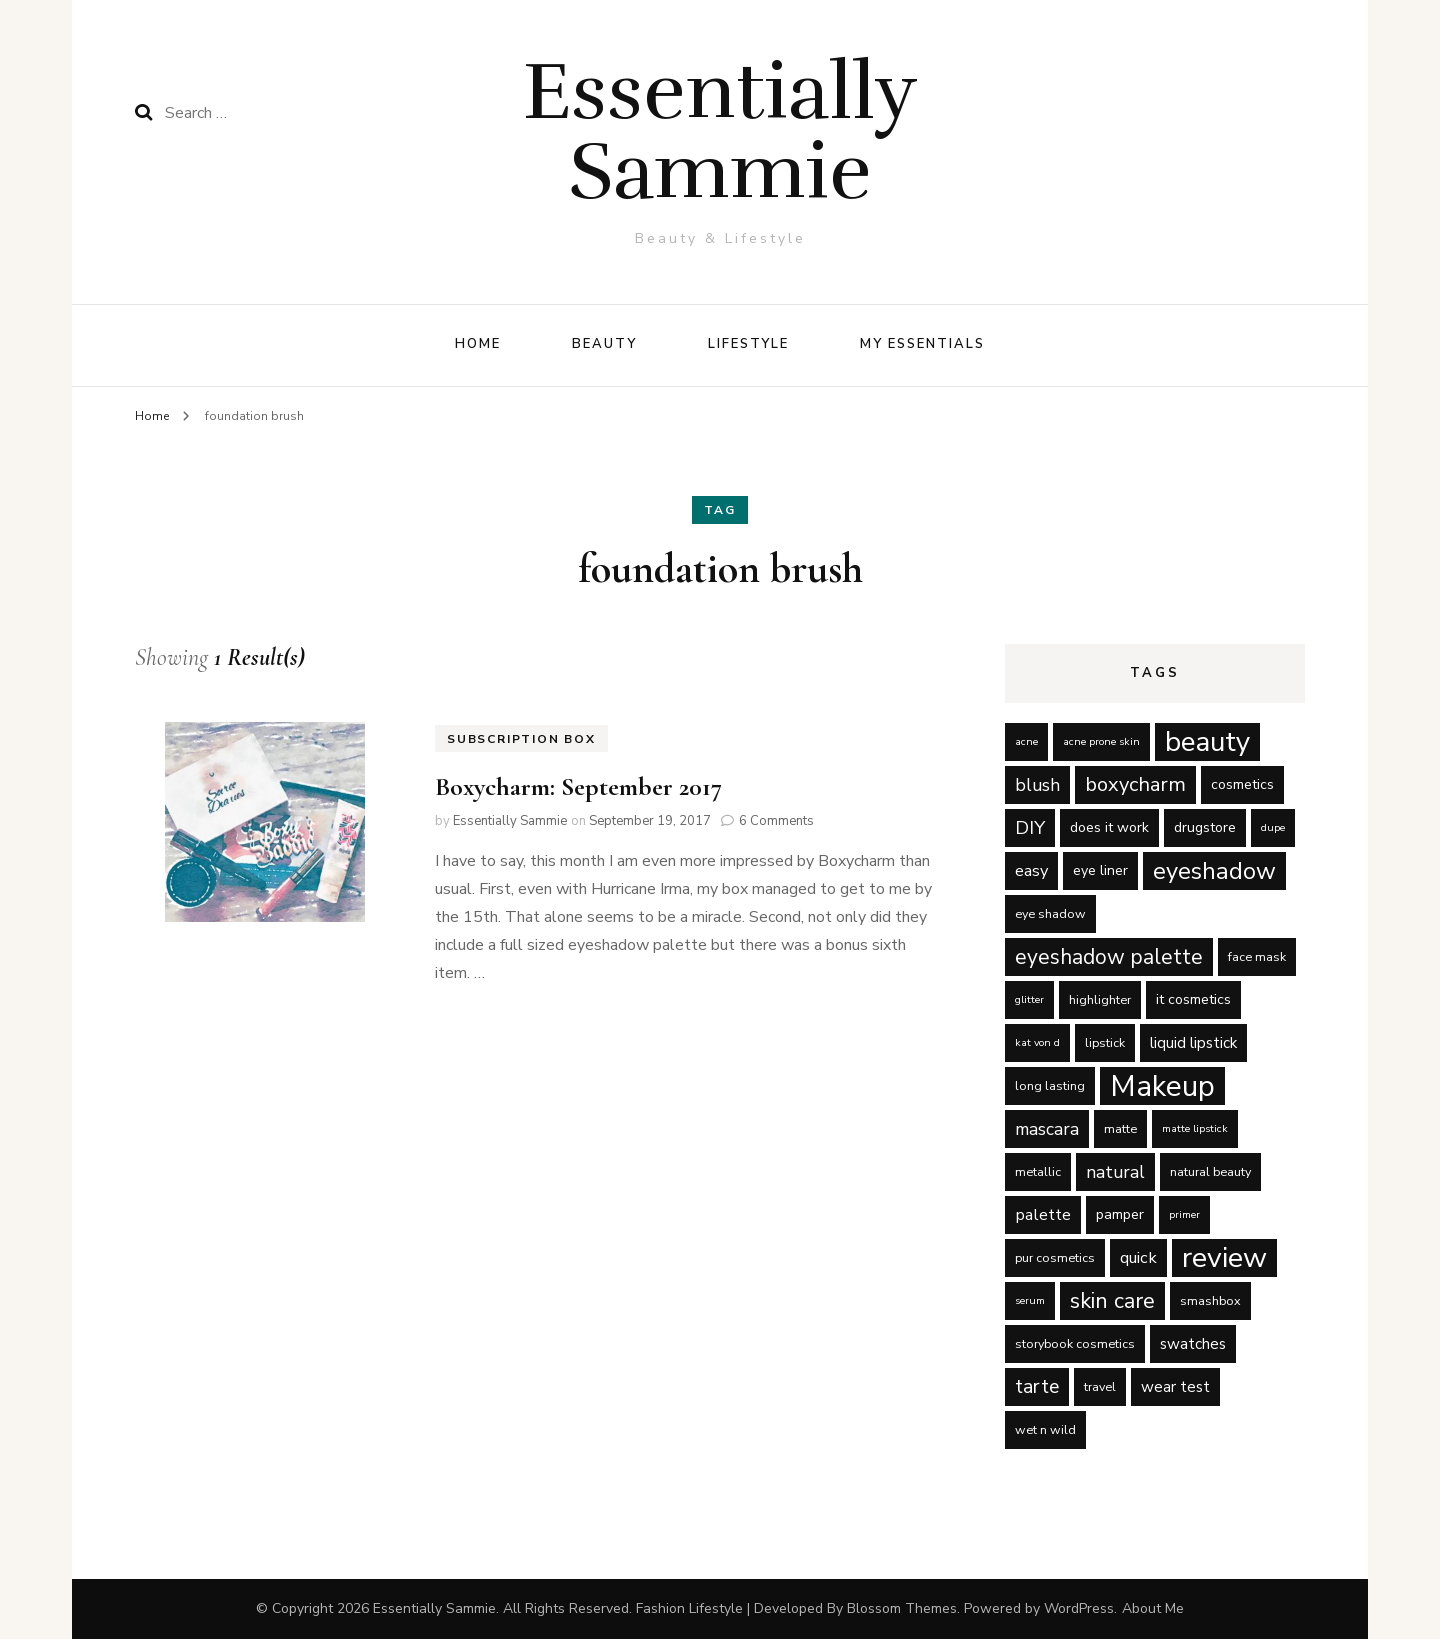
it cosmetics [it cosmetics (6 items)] (1193, 999)
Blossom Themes (902, 1608)
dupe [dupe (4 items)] (1273, 827)
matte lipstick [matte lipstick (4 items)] (1195, 1128)
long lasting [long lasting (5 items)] (1050, 1085)
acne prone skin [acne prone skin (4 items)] (1101, 741)
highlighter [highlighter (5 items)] (1100, 999)
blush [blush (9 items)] (1037, 785)
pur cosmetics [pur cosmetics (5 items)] (1055, 1257)
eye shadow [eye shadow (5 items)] (1050, 913)
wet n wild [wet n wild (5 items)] (1045, 1429)
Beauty (604, 344)
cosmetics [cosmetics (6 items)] (1242, 784)
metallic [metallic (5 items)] (1038, 1171)
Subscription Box (521, 739)
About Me (1153, 1608)
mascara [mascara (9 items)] (1047, 1129)
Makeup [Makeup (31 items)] (1162, 1086)
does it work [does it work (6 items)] (1109, 827)
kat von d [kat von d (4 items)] (1037, 1042)
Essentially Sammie (720, 131)
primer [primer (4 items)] (1184, 1214)
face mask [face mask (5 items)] (1257, 956)
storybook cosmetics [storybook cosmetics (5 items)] (1075, 1343)
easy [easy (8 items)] (1031, 870)
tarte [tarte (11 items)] (1037, 1386)
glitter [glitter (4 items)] (1029, 999)
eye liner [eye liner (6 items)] (1100, 870)
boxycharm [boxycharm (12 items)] (1135, 784)
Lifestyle (749, 344)
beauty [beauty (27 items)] (1207, 742)
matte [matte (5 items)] (1120, 1128)
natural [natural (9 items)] (1115, 1172)
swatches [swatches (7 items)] (1193, 1344)
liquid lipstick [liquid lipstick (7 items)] (1193, 1043)
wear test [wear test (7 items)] (1175, 1387)
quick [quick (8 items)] (1138, 1257)
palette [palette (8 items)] (1043, 1214)
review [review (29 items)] (1224, 1258)
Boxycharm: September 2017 (578, 786)
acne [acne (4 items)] (1026, 741)
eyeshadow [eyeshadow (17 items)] (1214, 871)
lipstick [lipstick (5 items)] (1105, 1042)
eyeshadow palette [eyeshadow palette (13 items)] (1109, 957)
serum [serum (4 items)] (1030, 1300)
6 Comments (776, 821)
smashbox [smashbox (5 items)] (1210, 1300)
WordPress (1079, 1608)
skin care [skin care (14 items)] (1112, 1301)
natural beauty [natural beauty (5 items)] (1210, 1171)
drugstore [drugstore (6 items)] (1205, 827)
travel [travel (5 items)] (1100, 1386)
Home (478, 344)
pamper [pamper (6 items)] (1120, 1214)
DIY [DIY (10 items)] (1030, 828)
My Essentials (922, 344)
